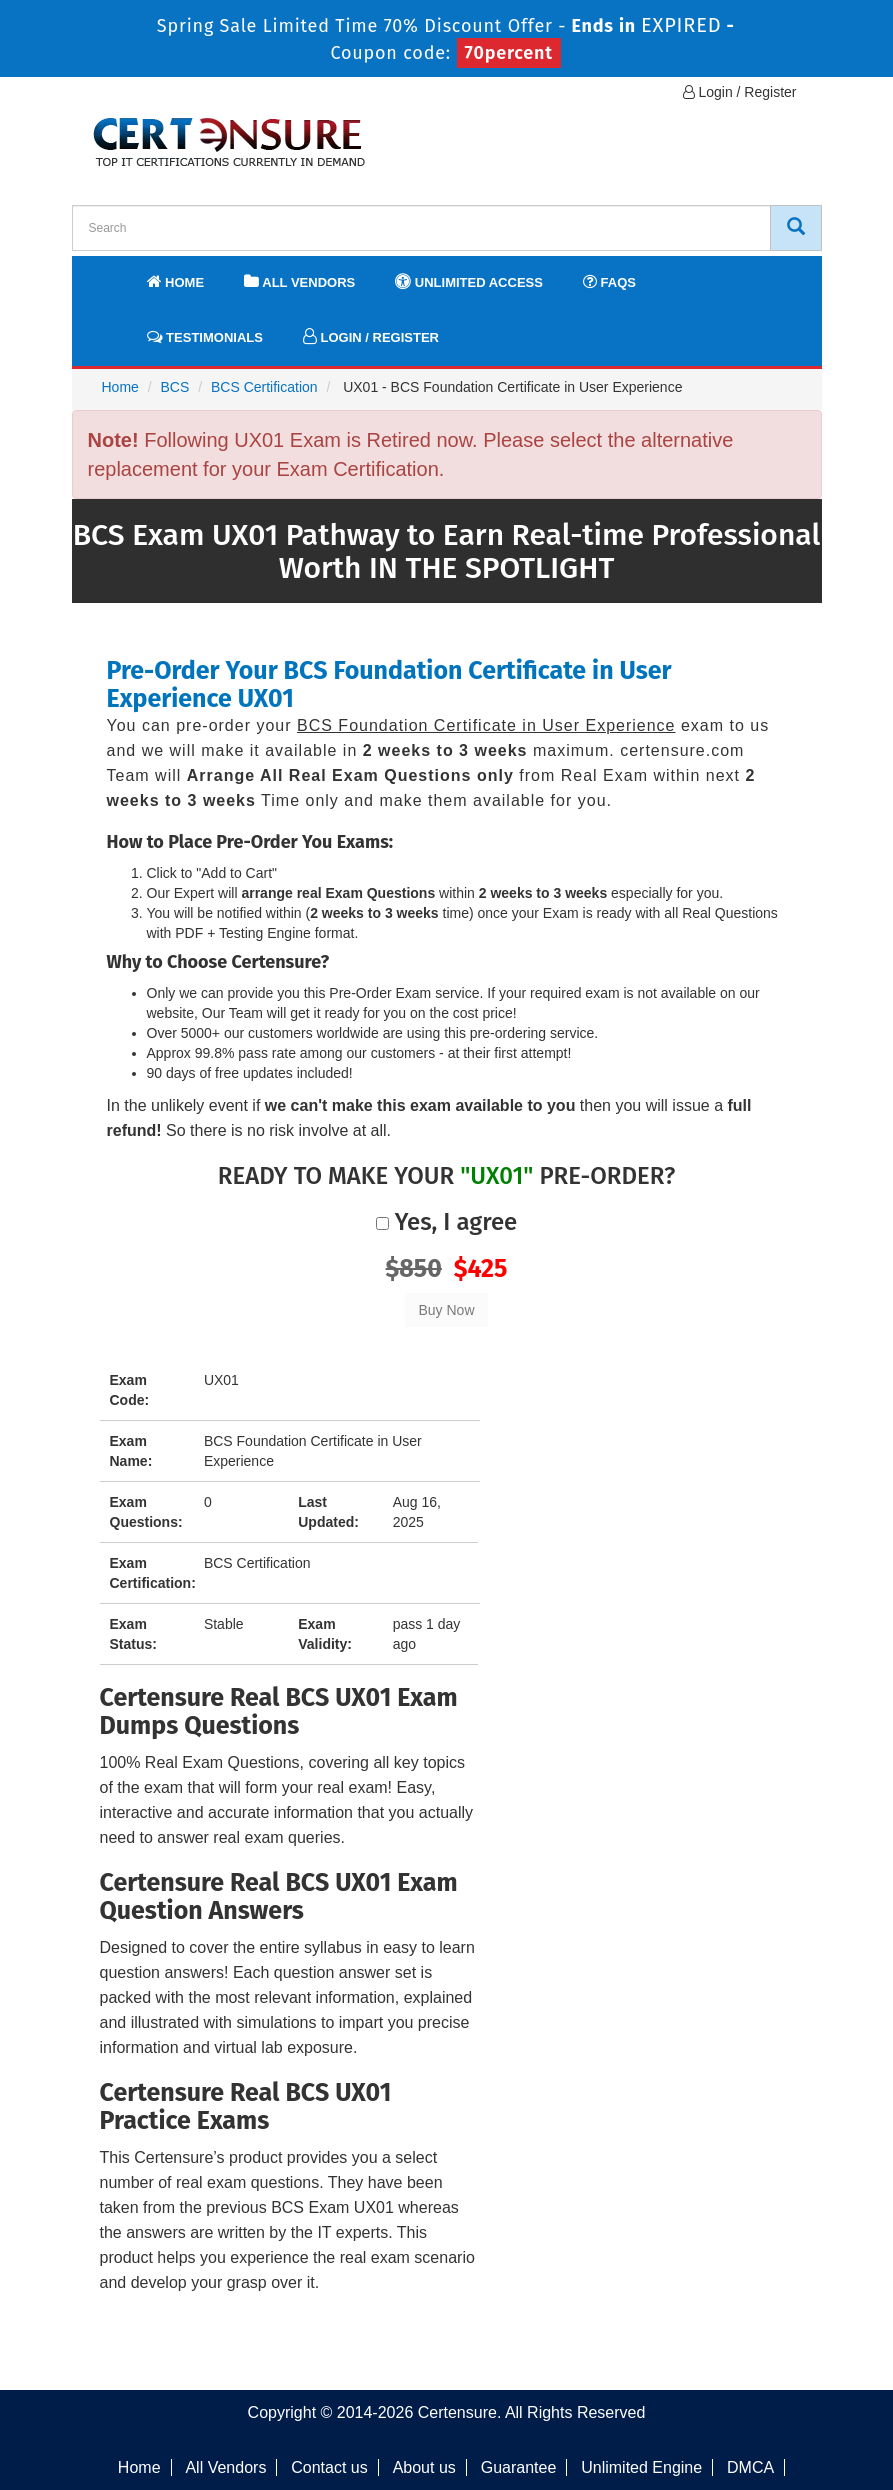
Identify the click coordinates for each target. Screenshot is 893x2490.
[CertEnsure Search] (796, 228)
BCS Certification (264, 387)
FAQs (609, 281)
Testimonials (205, 336)
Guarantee (519, 2467)
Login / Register (740, 92)
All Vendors (299, 281)
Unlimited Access (469, 281)
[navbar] (112, 273)
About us (424, 2467)
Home (176, 281)
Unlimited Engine (641, 2467)
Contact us (329, 2467)
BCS (175, 387)
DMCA (750, 2467)
